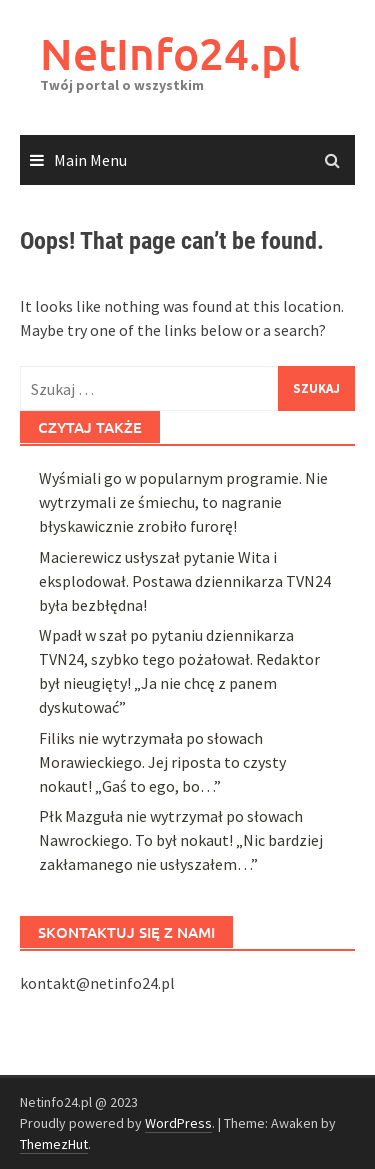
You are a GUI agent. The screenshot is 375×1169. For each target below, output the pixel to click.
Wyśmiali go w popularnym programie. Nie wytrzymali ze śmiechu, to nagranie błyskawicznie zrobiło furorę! (183, 863)
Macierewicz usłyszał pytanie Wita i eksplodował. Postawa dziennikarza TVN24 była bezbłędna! (185, 942)
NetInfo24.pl (170, 53)
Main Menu (90, 160)
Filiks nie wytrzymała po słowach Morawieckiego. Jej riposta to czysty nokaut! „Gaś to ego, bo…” (162, 1123)
